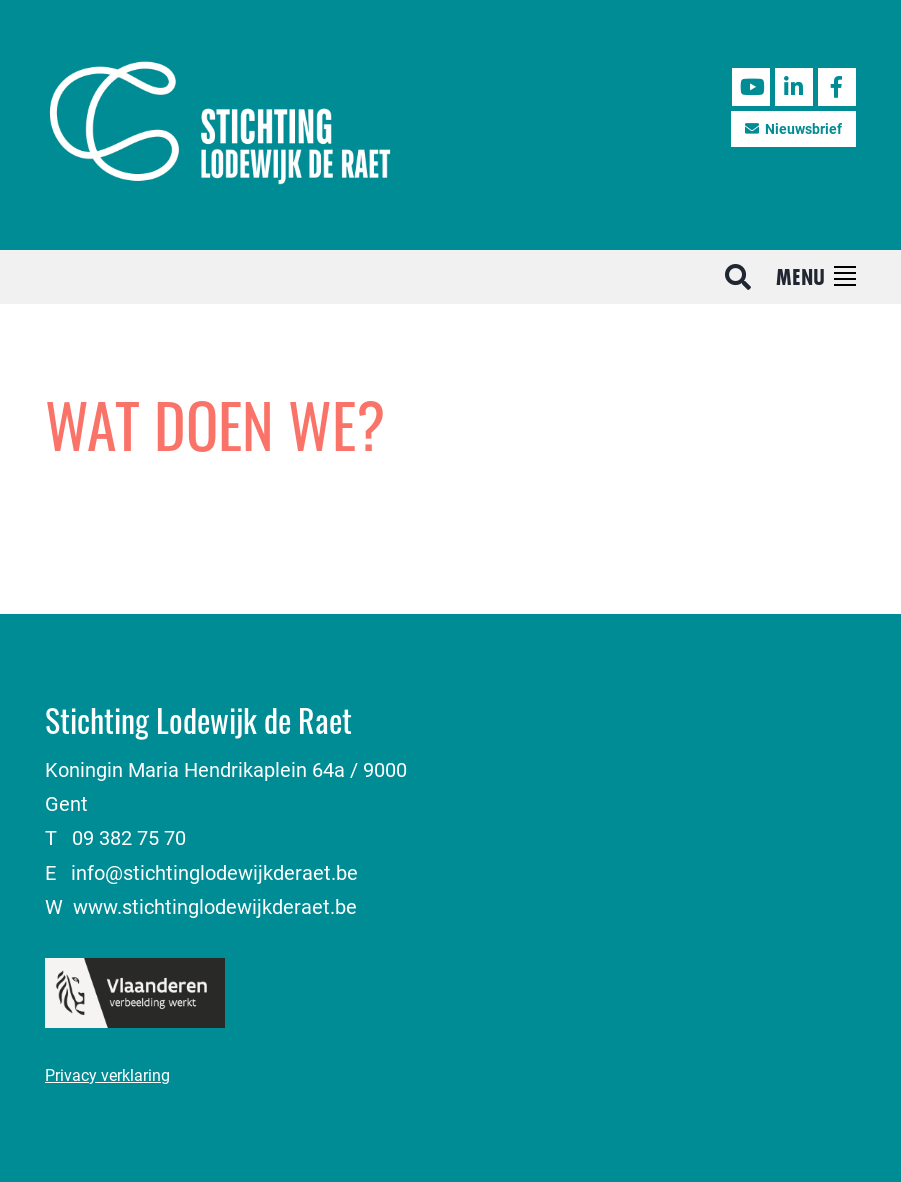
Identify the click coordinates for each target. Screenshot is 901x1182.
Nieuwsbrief (793, 128)
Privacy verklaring (107, 1074)
